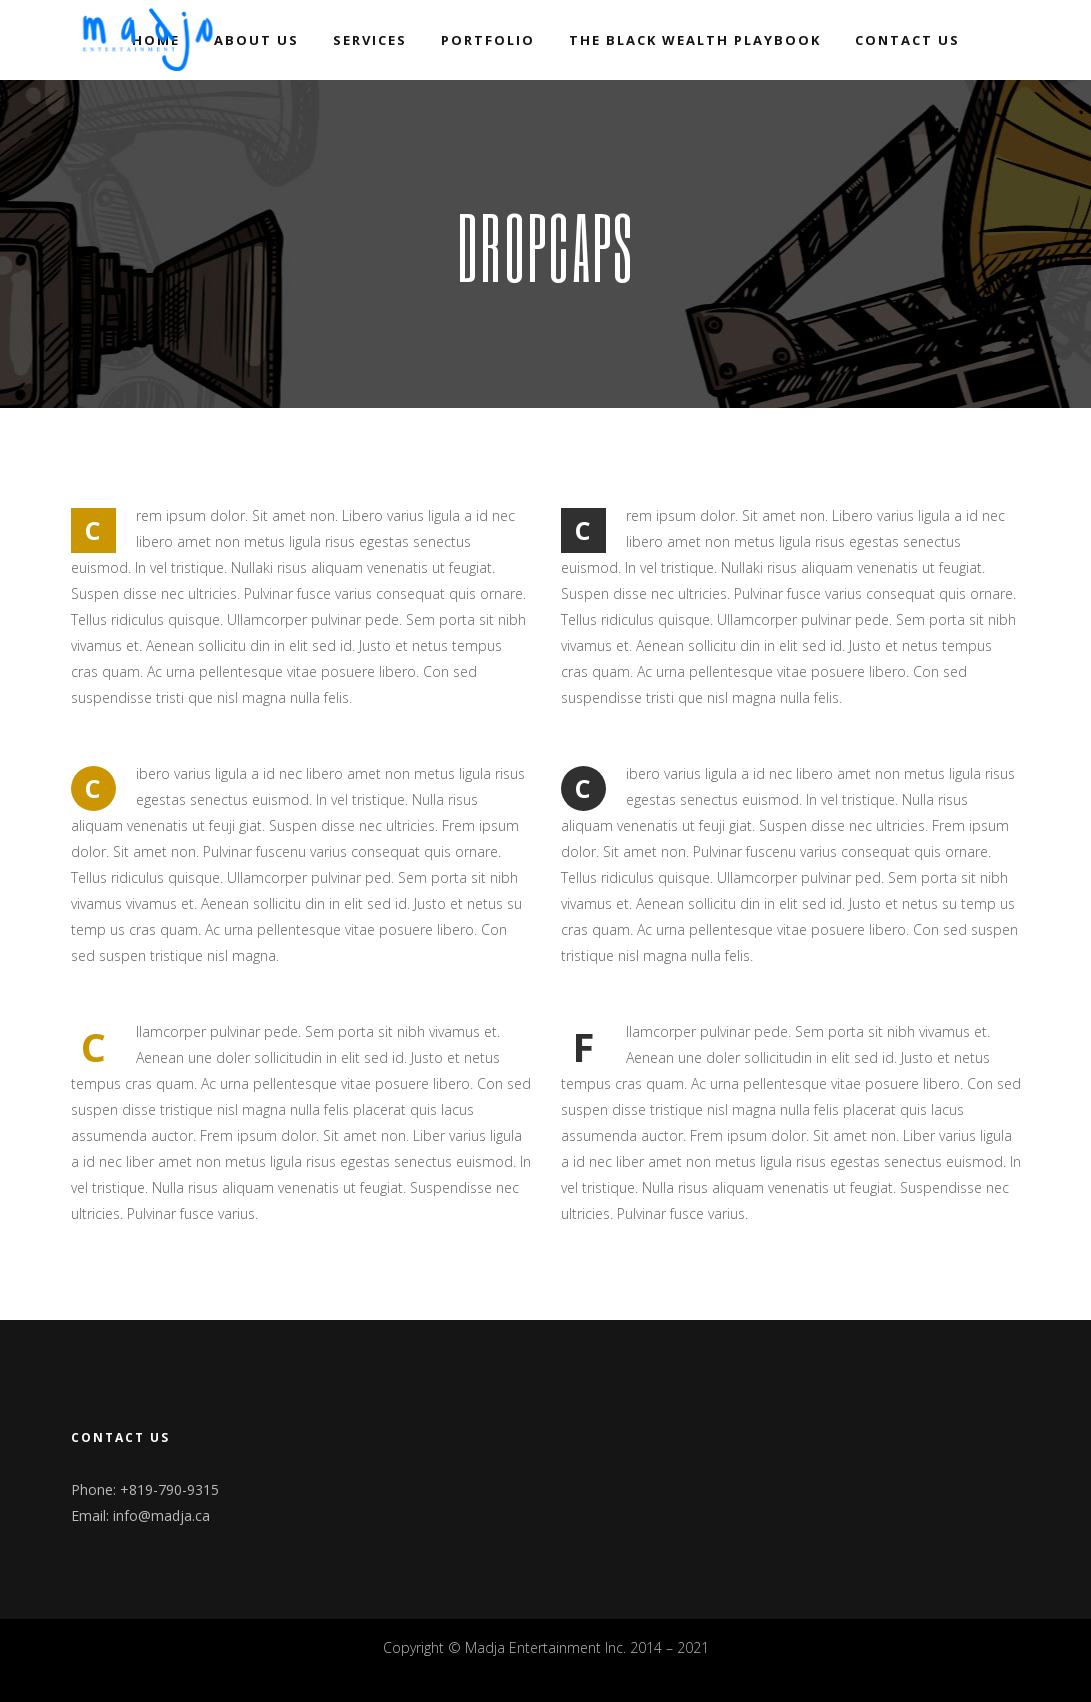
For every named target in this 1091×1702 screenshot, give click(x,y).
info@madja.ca (161, 1515)
